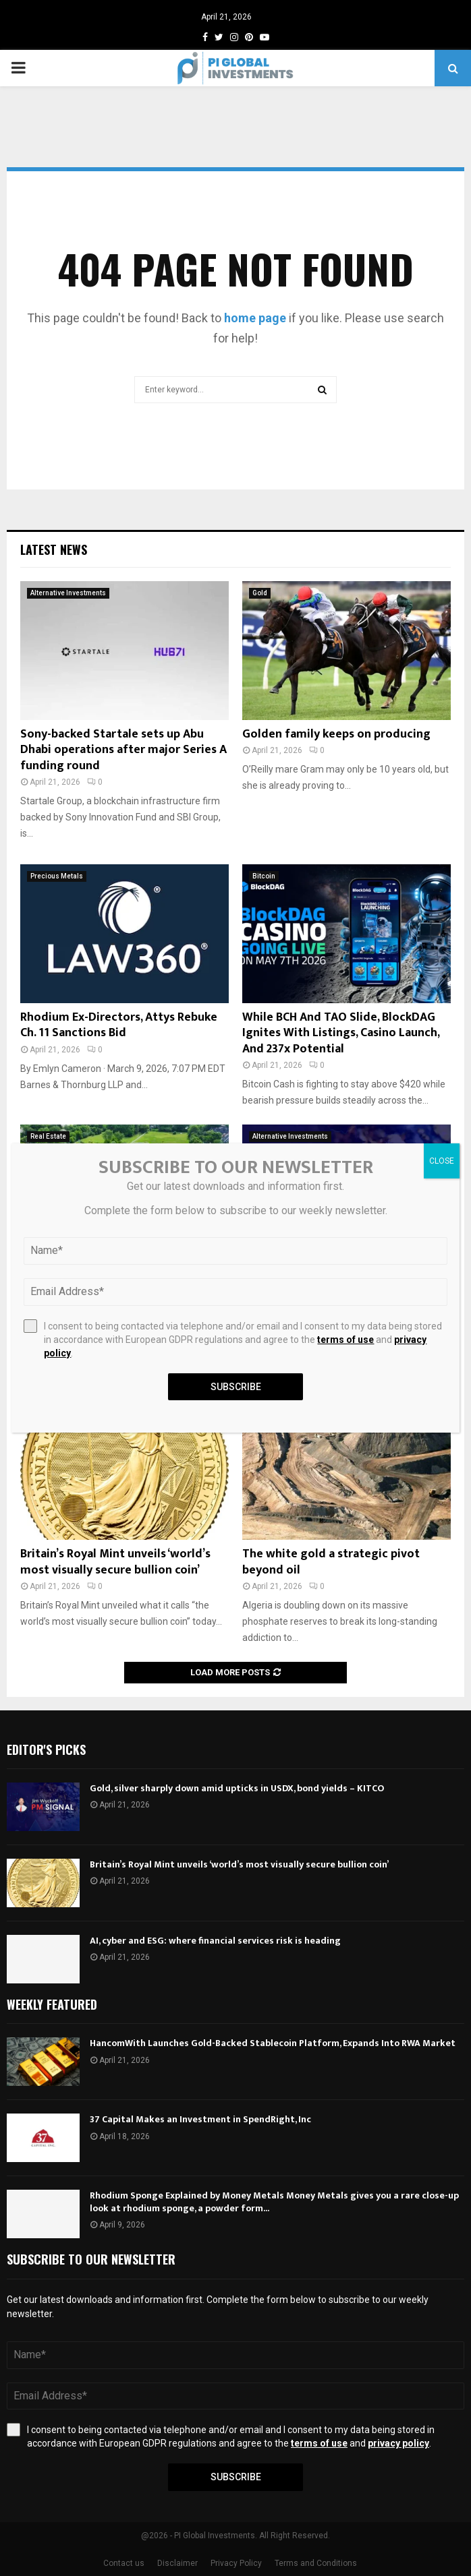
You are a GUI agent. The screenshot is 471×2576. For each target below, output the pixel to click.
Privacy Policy (236, 2563)
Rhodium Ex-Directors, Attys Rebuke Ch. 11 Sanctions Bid (118, 1025)
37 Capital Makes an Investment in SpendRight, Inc (200, 2119)
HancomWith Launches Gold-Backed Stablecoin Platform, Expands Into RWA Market (272, 2043)
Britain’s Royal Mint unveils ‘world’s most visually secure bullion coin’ (115, 1562)
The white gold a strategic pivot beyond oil (331, 1562)
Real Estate (48, 1136)
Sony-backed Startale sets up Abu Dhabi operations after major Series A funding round (123, 750)
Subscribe (236, 2477)
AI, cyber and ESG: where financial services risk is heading (215, 1940)
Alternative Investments (68, 593)
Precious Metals (56, 876)
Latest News (53, 549)
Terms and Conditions (316, 2563)
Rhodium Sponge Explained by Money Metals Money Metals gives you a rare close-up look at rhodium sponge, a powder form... (274, 2201)
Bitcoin (263, 876)
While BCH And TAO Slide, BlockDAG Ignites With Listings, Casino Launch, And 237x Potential (340, 1033)
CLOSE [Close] (441, 1161)
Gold (259, 593)
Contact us (123, 2563)
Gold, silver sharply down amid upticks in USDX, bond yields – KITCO (237, 1788)
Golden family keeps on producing (336, 734)
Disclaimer (177, 2563)
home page (255, 318)
